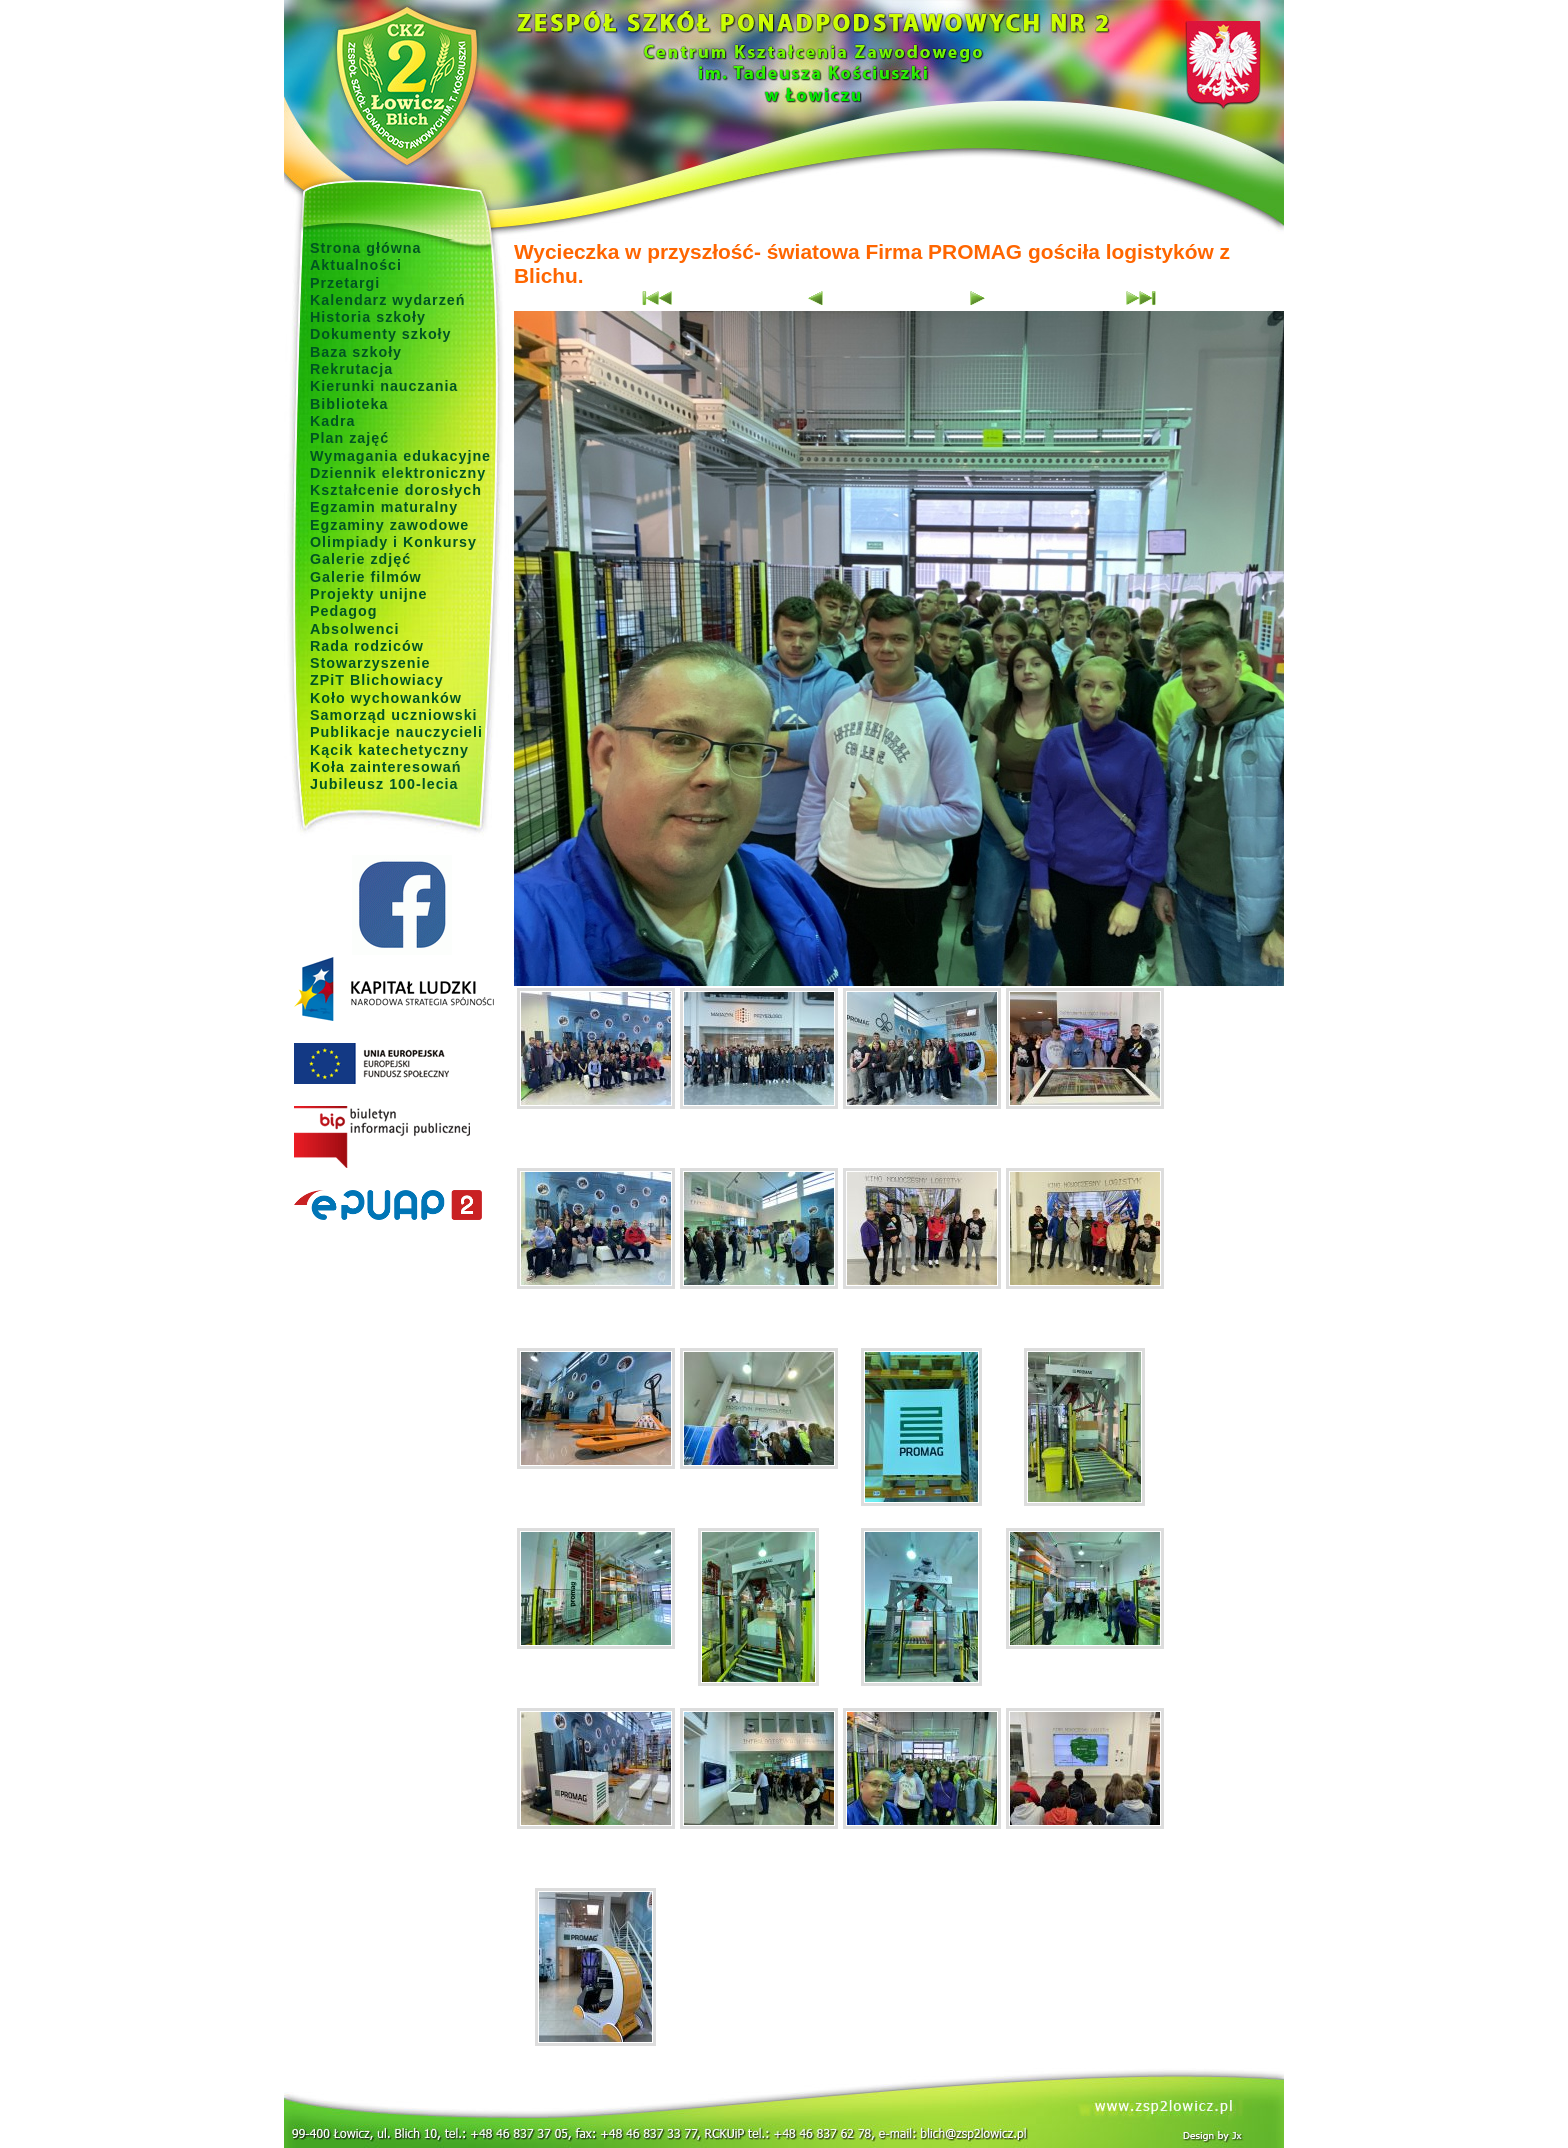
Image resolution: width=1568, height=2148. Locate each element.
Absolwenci (354, 629)
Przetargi (345, 283)
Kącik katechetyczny (389, 750)
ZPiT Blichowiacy (377, 680)
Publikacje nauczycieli (396, 732)
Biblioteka (349, 404)
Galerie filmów (366, 577)
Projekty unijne (369, 594)
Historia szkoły (368, 317)
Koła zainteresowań (386, 767)
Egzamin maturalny (384, 507)
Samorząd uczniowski (394, 715)
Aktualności (356, 265)
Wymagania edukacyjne (400, 456)
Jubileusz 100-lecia (384, 784)
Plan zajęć (349, 438)
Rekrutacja (351, 369)
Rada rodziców (367, 646)
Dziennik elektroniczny (398, 473)
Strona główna (366, 248)
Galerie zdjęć (360, 559)
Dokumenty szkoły (381, 334)
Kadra (333, 421)
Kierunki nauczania (384, 386)
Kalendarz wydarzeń (387, 300)
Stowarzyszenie (370, 663)
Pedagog (343, 611)
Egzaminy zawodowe (389, 525)
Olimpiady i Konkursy (393, 542)
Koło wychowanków (386, 698)
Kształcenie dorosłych (396, 490)
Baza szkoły (356, 352)
